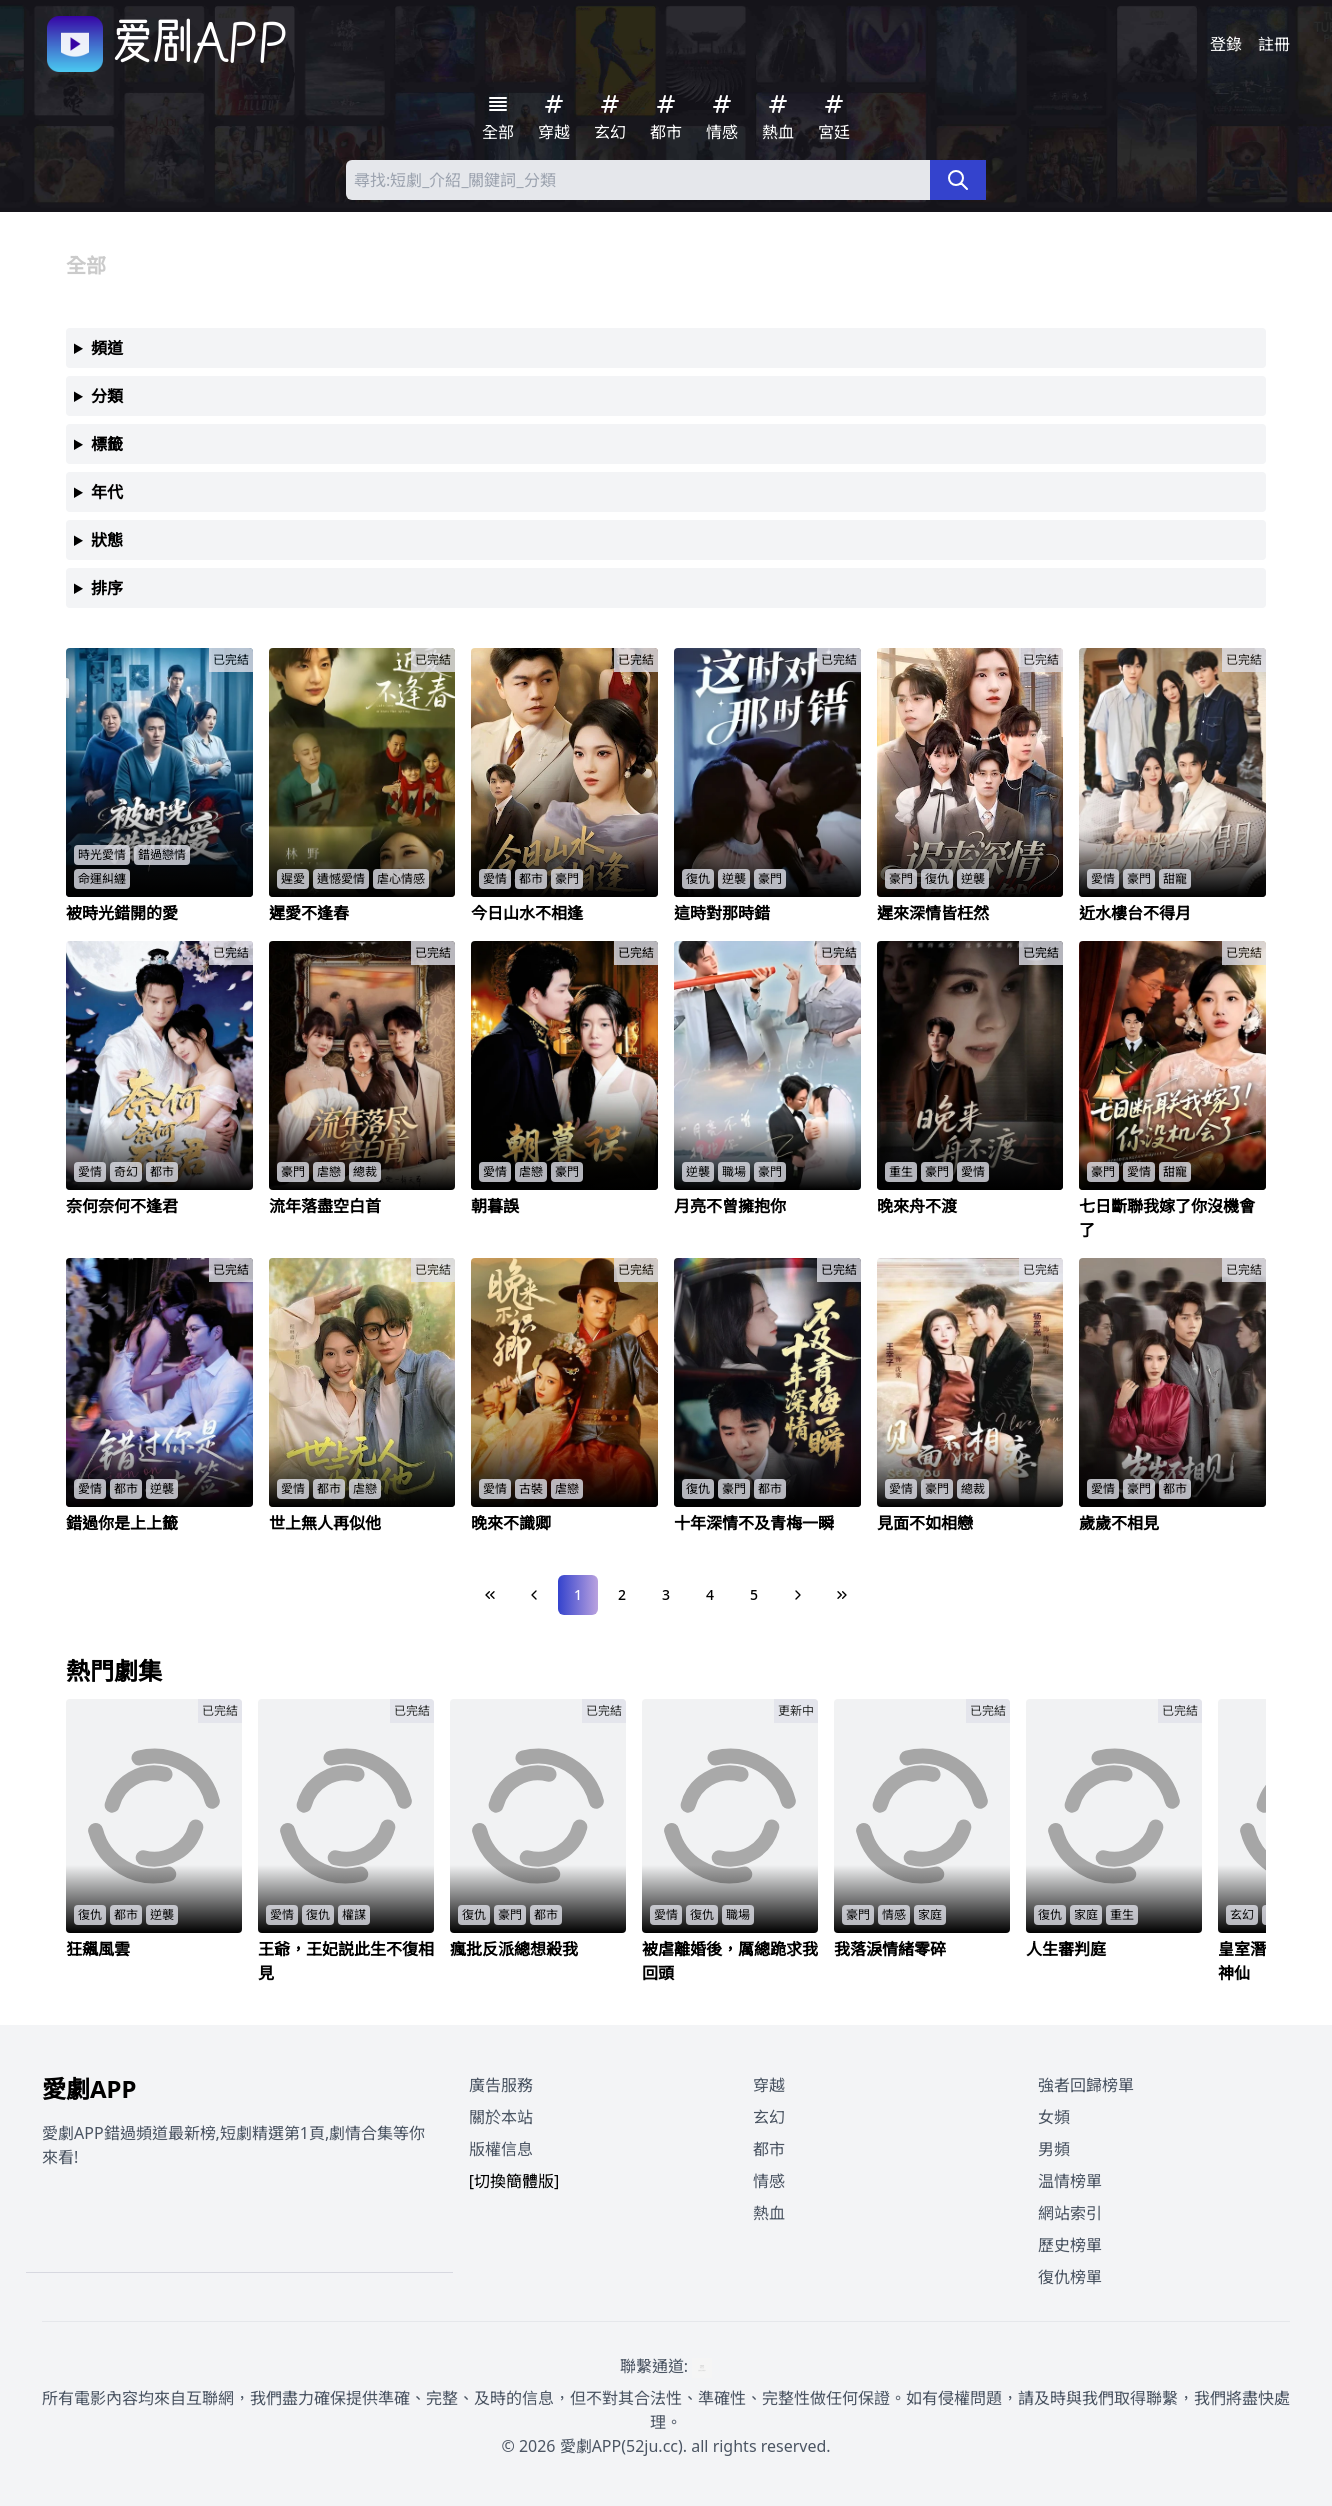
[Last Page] (842, 1595)
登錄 (1226, 44)
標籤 (107, 444)
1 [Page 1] (578, 1594)
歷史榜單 (1070, 2245)
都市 (769, 2149)
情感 (769, 2181)
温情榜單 (1070, 2181)
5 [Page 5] (754, 1594)
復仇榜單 (1070, 2277)
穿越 (769, 2085)
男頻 (1054, 2149)
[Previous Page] (534, 1595)
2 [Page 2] (622, 1594)
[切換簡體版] (514, 2181)
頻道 (107, 348)
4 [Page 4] (710, 1594)
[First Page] (490, 1595)
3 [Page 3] (666, 1594)
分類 (107, 396)
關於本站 (501, 2117)
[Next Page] (798, 1595)
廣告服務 (501, 2085)
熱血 (769, 2213)
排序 (107, 588)
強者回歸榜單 (1086, 2085)
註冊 (1274, 44)
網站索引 (1070, 2213)
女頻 (1054, 2117)
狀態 (107, 540)
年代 (107, 492)
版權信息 (501, 2149)
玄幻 (769, 2117)
